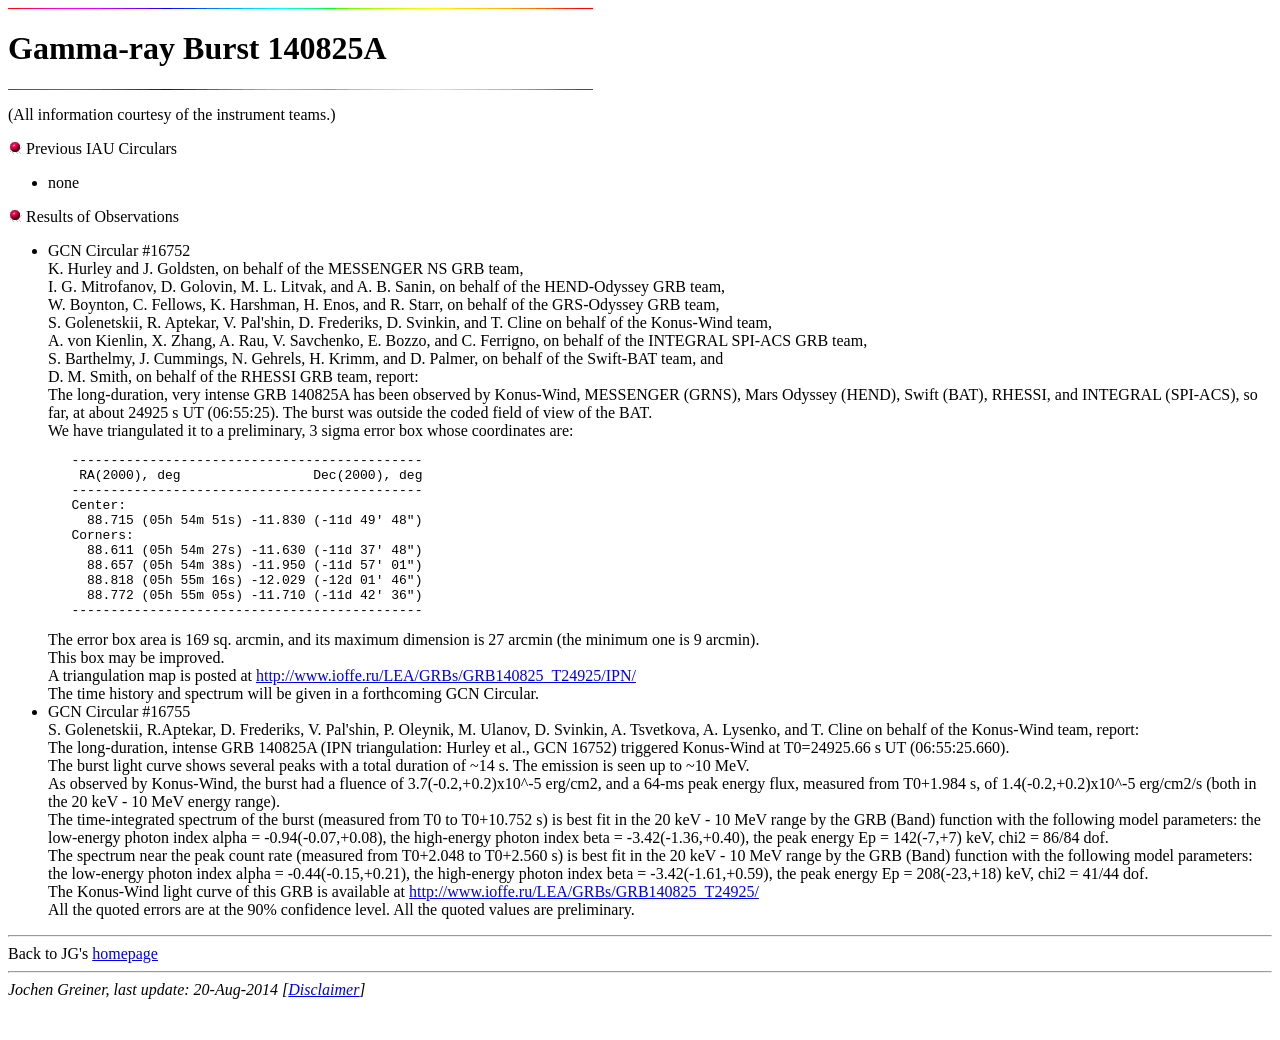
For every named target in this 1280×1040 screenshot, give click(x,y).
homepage (125, 986)
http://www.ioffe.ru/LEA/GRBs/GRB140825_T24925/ (584, 924)
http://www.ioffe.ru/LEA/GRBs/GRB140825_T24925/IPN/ (446, 708)
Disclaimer (323, 1022)
